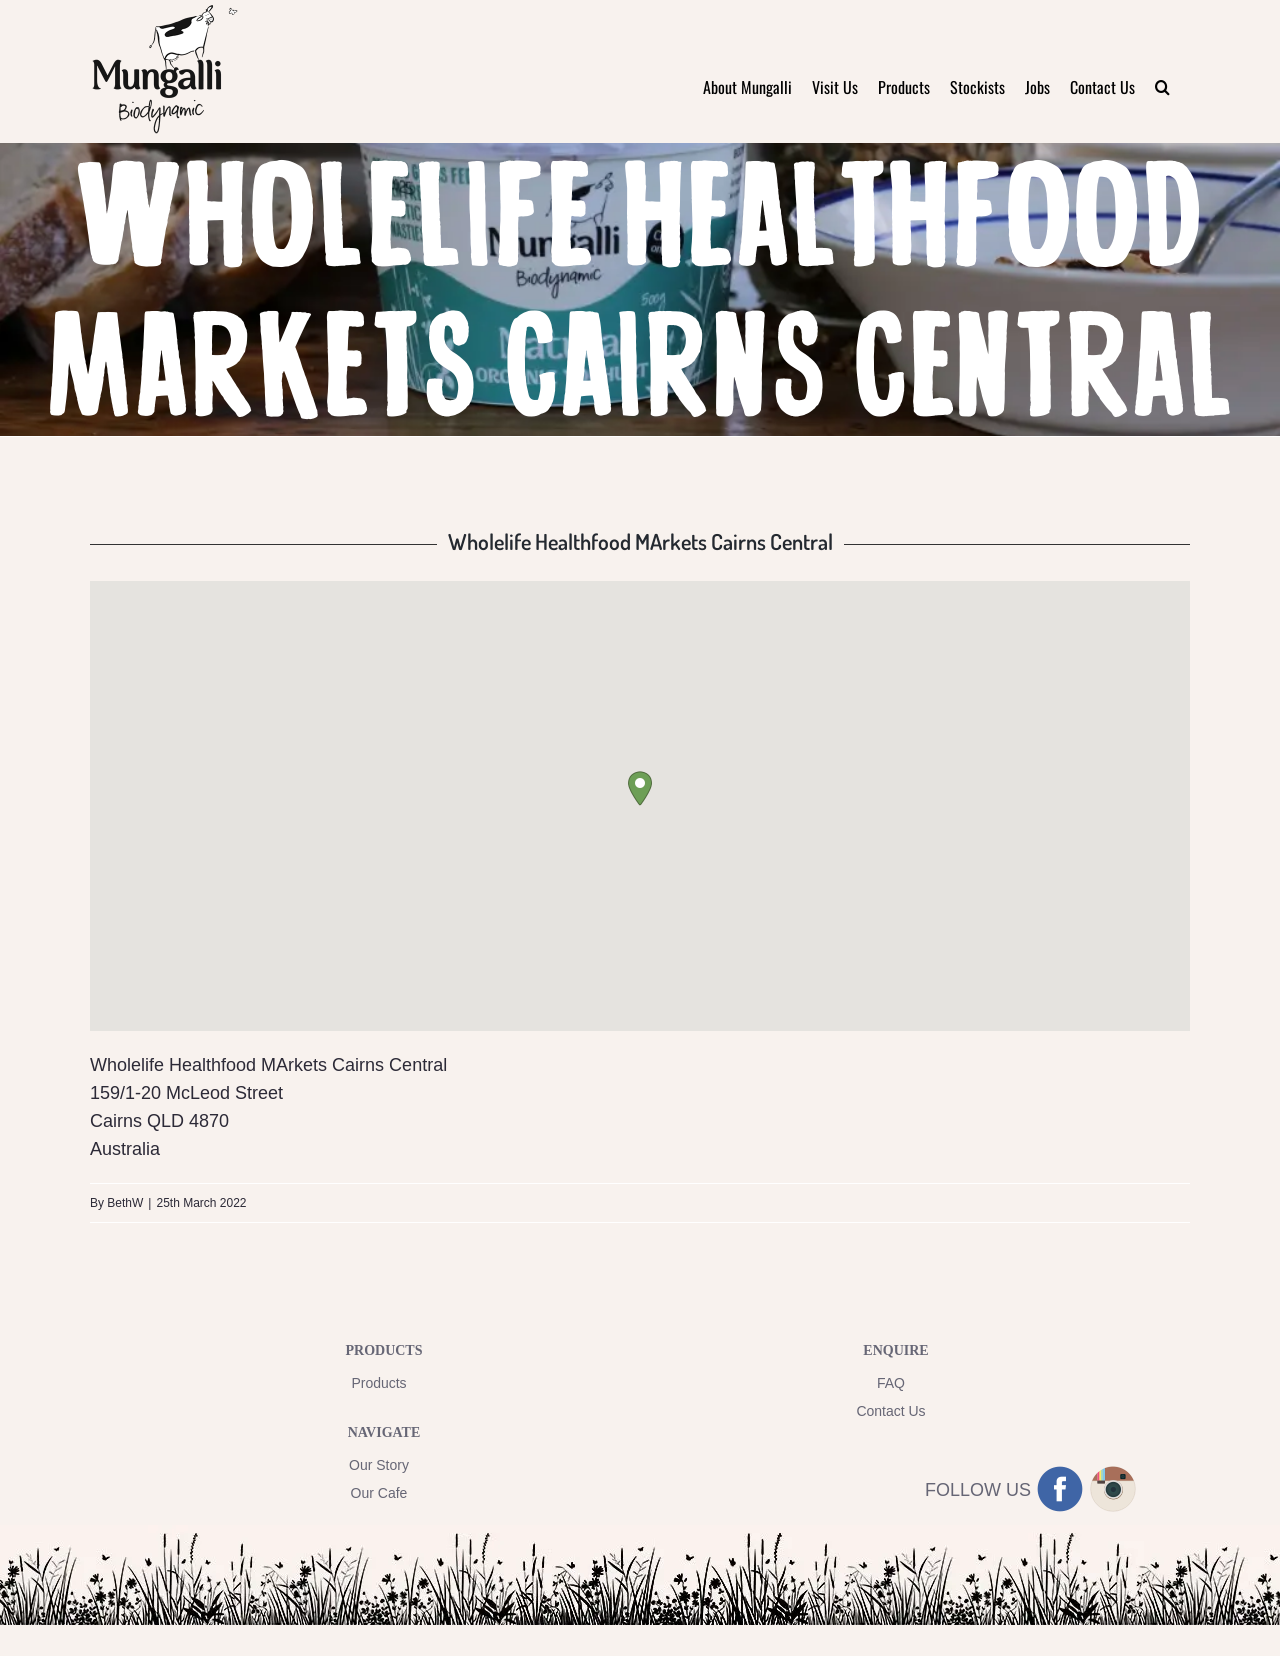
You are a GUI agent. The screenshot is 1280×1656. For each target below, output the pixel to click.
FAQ (891, 1383)
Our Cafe (379, 1493)
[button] (1162, 86)
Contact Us (890, 1411)
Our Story (379, 1465)
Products (378, 1383)
